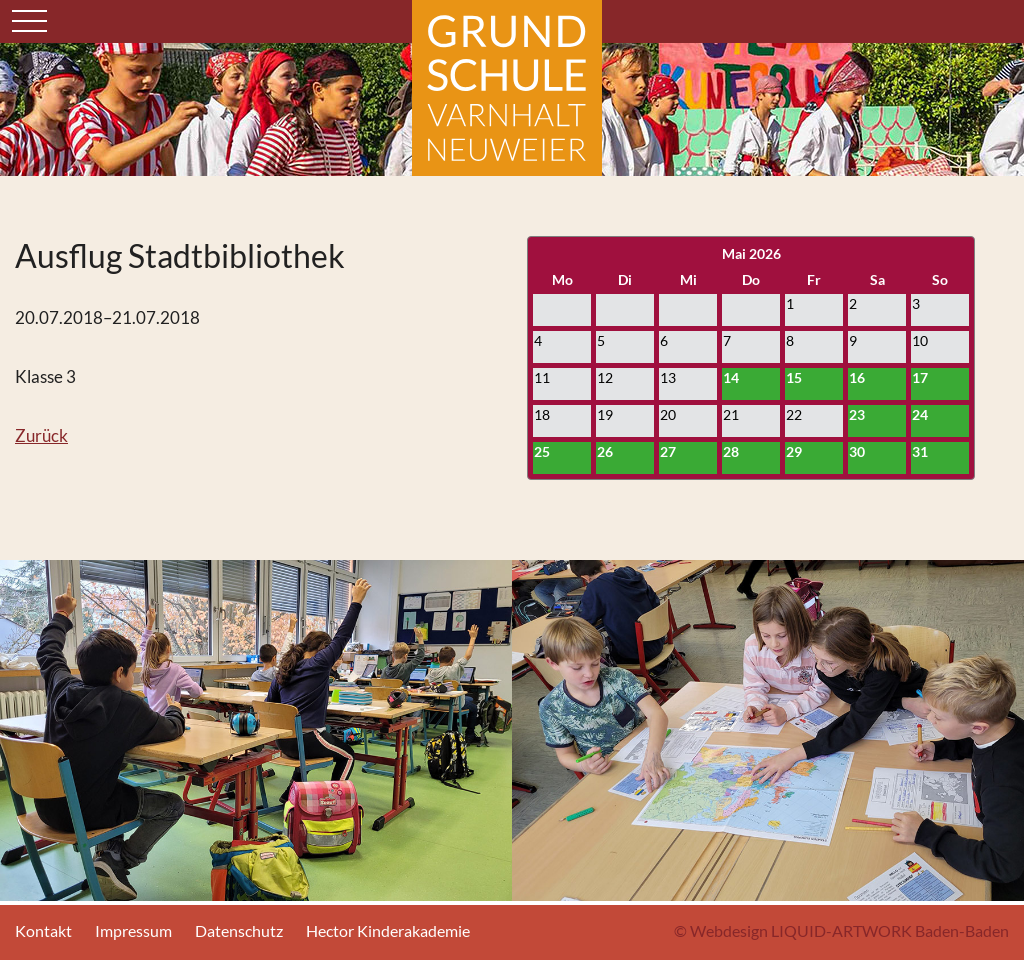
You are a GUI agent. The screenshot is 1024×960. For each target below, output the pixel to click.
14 (731, 377)
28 (731, 451)
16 (857, 377)
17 (920, 377)
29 (794, 451)
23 (857, 414)
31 (920, 451)
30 (857, 451)
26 (605, 451)
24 (920, 414)
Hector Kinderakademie (388, 930)
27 (668, 451)
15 (794, 377)
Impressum (133, 930)
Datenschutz (239, 930)
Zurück (41, 435)
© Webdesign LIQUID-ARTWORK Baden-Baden (841, 930)
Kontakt (43, 930)
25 (542, 451)
